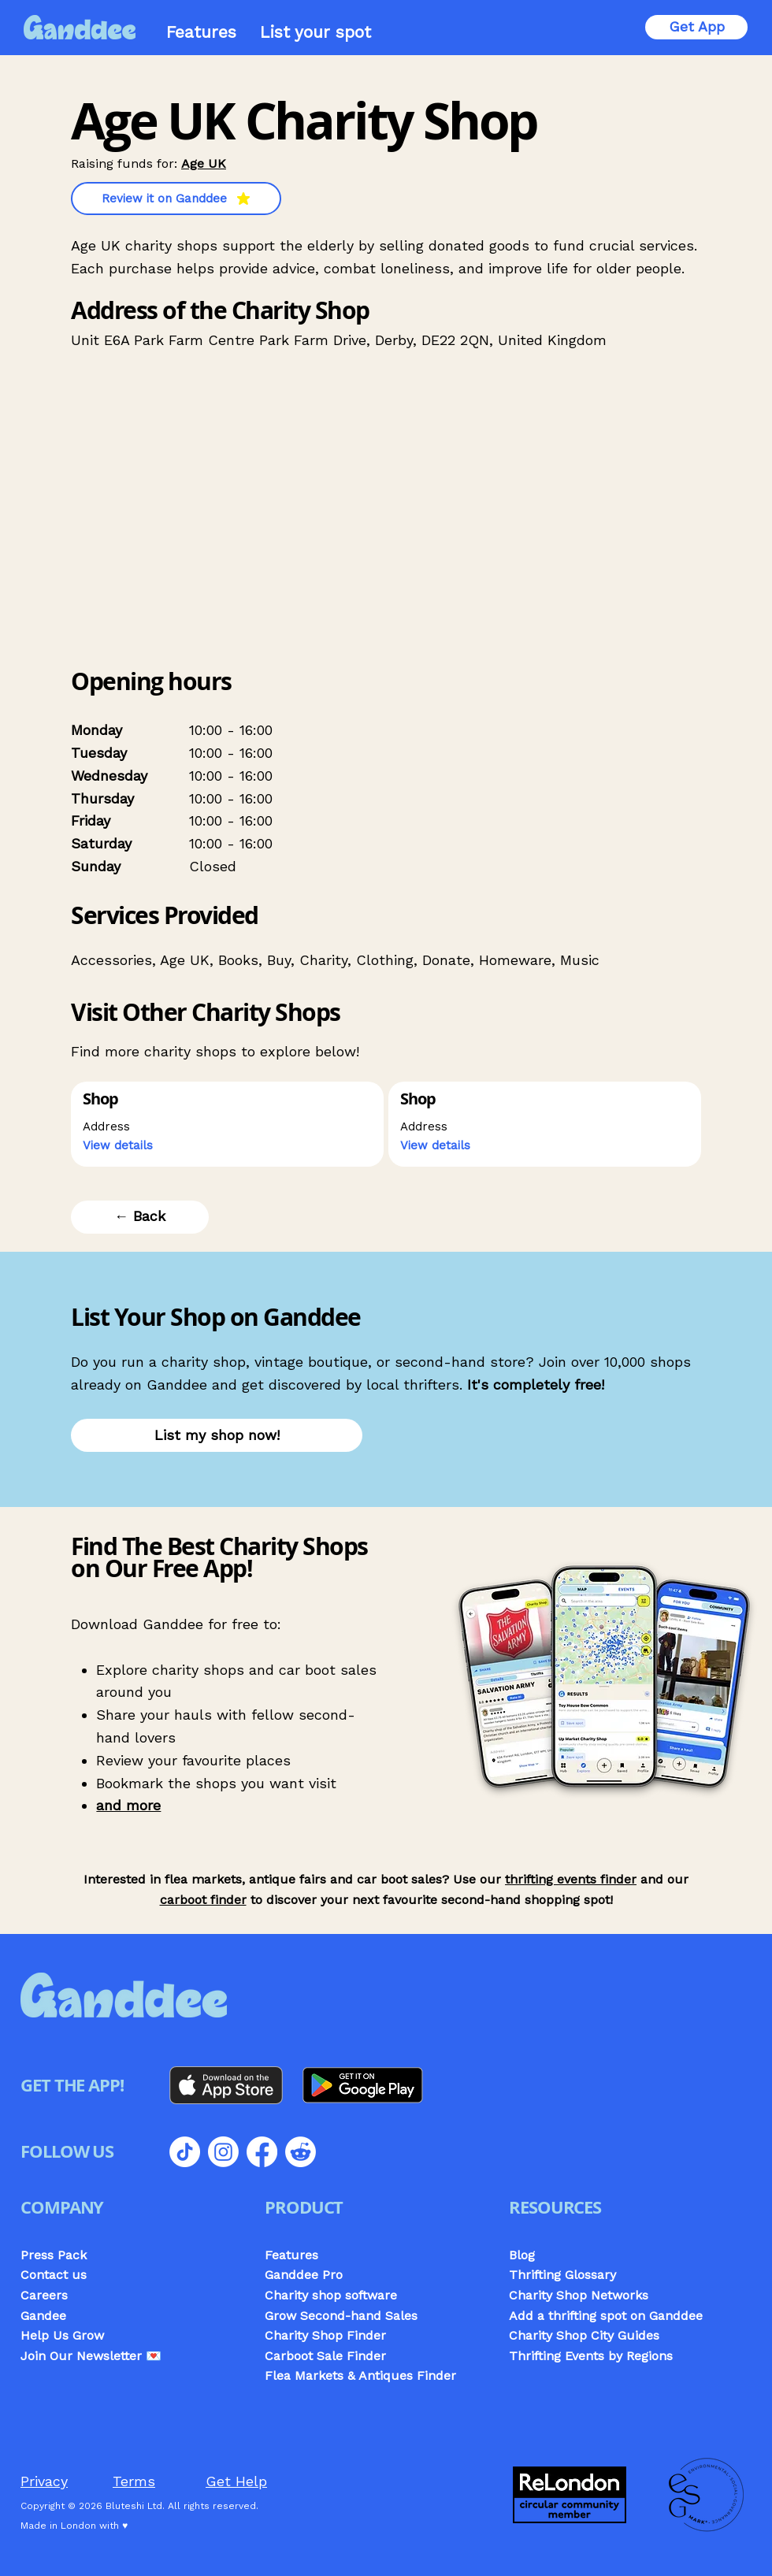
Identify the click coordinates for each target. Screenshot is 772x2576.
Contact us (53, 2274)
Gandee (43, 2315)
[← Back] (140, 1217)
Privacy (44, 2481)
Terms (134, 2481)
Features (291, 2255)
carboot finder (203, 1899)
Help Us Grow (62, 2335)
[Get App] (696, 27)
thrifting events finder (571, 1879)
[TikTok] (184, 2151)
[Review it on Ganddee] (176, 198)
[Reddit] (300, 2151)
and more (128, 1805)
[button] (126, 1146)
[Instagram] (223, 2151)
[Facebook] (262, 2151)
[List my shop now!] (216, 1435)
